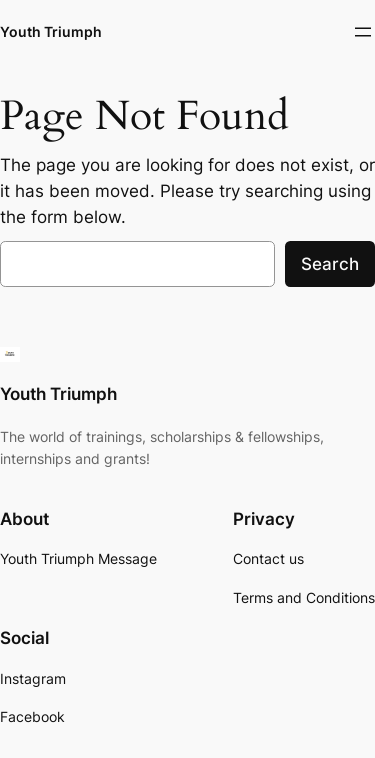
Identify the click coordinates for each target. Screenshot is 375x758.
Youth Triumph (51, 31)
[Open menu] (363, 32)
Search (330, 264)
